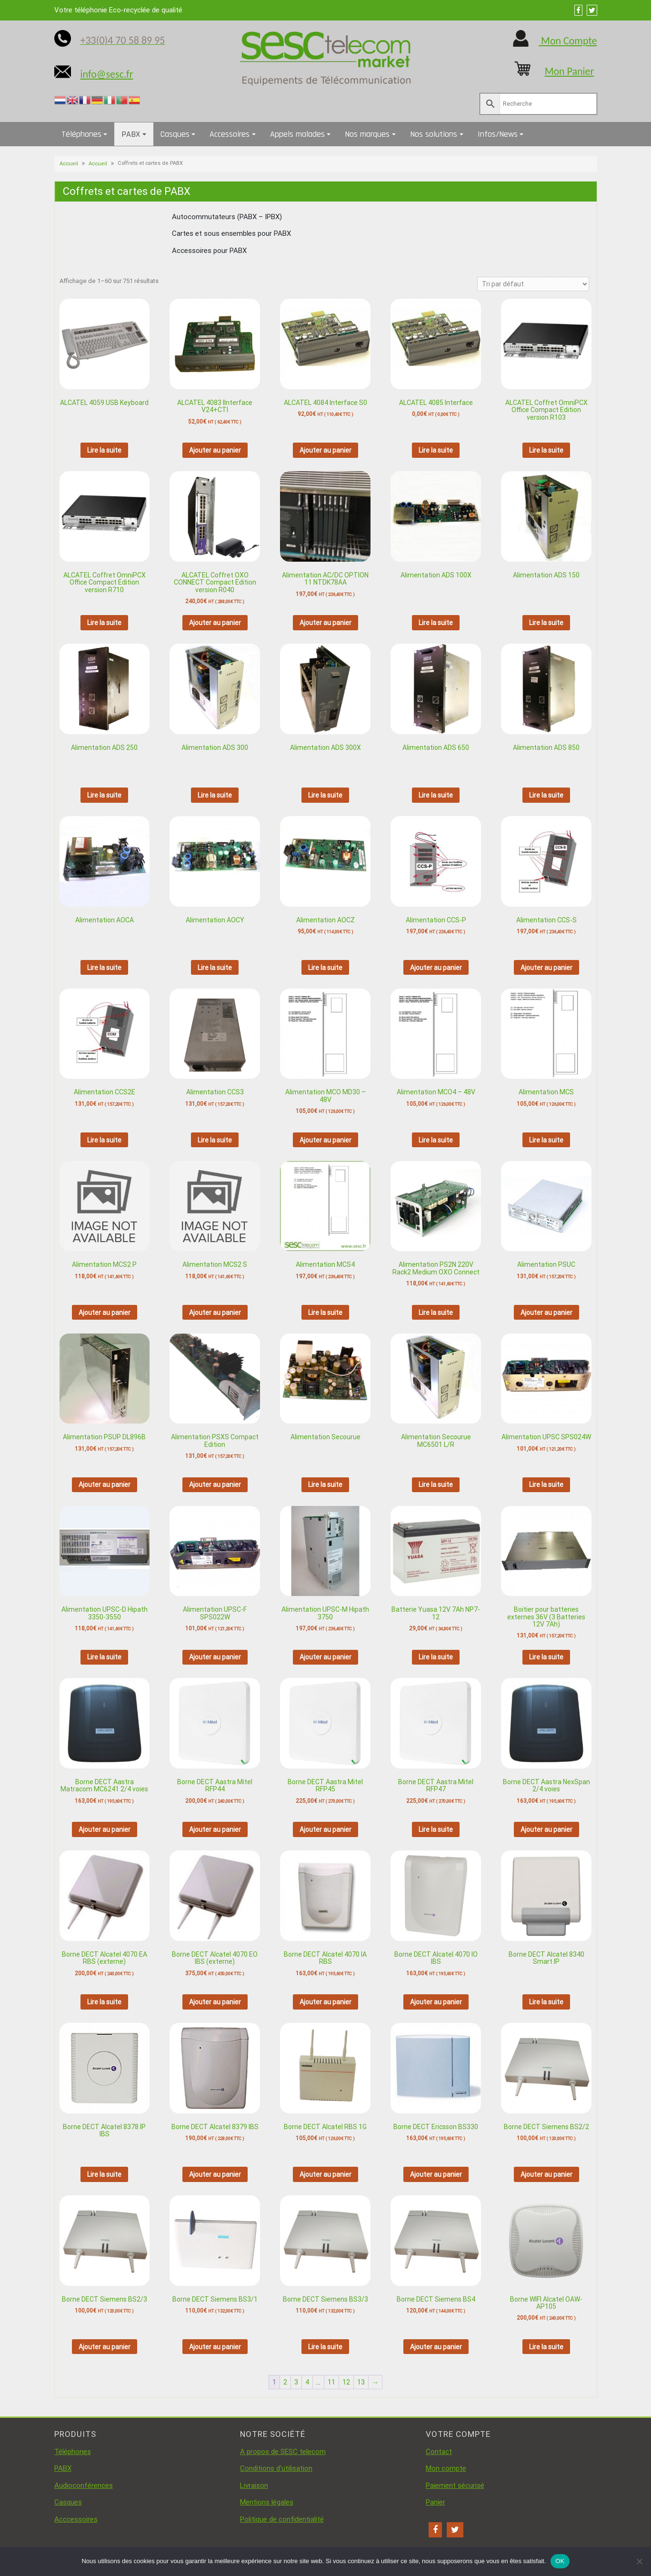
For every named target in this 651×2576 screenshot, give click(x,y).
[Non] (639, 2561)
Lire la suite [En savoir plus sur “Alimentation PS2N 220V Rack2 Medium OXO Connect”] (436, 1312)
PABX (130, 134)
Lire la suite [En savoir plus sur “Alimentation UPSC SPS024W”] (546, 1484)
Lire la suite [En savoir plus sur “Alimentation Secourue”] (325, 1484)
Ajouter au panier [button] (215, 450)
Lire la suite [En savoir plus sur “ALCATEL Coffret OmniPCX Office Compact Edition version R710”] (104, 622)
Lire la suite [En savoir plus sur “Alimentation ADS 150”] (546, 622)
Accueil (69, 164)
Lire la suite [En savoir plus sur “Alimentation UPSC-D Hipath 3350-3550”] (104, 1657)
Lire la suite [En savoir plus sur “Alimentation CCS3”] (215, 1140)
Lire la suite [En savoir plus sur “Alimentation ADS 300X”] (325, 795)
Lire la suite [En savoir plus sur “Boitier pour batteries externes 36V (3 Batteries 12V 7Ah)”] (546, 1657)
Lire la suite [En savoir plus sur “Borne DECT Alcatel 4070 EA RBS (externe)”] (104, 2002)
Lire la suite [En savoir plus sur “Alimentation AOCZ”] (325, 967)
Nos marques (367, 134)
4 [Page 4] (307, 2382)
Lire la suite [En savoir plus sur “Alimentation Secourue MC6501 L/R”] (436, 1484)
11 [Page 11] (331, 2382)
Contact (439, 2451)
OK (559, 2561)
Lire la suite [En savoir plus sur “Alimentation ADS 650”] (436, 795)
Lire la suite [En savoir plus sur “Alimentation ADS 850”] (546, 795)
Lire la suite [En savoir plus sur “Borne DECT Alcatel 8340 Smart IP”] (546, 2002)
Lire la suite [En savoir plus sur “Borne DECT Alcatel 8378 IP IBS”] (104, 2174)
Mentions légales (266, 2502)
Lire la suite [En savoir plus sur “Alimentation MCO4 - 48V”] (436, 1140)
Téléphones (81, 134)
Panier (435, 2502)
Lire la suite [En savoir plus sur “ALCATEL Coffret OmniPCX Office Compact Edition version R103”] (546, 450)
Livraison (254, 2485)
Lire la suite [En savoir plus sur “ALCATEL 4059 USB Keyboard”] (104, 450)
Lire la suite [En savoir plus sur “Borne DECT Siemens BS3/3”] (325, 2347)
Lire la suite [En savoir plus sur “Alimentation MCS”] (546, 1140)
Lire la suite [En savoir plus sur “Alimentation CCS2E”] (104, 1140)
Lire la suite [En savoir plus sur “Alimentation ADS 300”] (215, 795)
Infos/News (498, 134)
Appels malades (297, 134)
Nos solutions (433, 134)
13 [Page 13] (361, 2382)
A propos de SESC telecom (283, 2451)
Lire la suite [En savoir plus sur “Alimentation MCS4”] (325, 1312)
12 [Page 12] (346, 2382)
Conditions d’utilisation (276, 2468)
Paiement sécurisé (455, 2485)
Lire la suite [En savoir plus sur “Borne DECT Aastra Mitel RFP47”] (436, 1829)
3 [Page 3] (296, 2382)
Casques (175, 134)
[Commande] (533, 284)
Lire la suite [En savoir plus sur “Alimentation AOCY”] (215, 967)
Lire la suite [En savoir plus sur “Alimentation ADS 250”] (104, 795)
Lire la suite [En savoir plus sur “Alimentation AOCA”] (104, 967)
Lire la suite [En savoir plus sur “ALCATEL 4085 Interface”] (436, 450)
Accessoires (230, 134)
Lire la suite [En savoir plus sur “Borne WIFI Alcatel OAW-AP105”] (546, 2347)
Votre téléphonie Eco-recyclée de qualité (118, 10)
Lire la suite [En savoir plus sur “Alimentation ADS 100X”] (436, 622)
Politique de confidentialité (282, 2519)
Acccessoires (76, 2519)
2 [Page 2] (285, 2382)
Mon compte (446, 2468)
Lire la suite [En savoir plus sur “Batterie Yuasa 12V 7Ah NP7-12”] (436, 1657)
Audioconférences (83, 2485)
